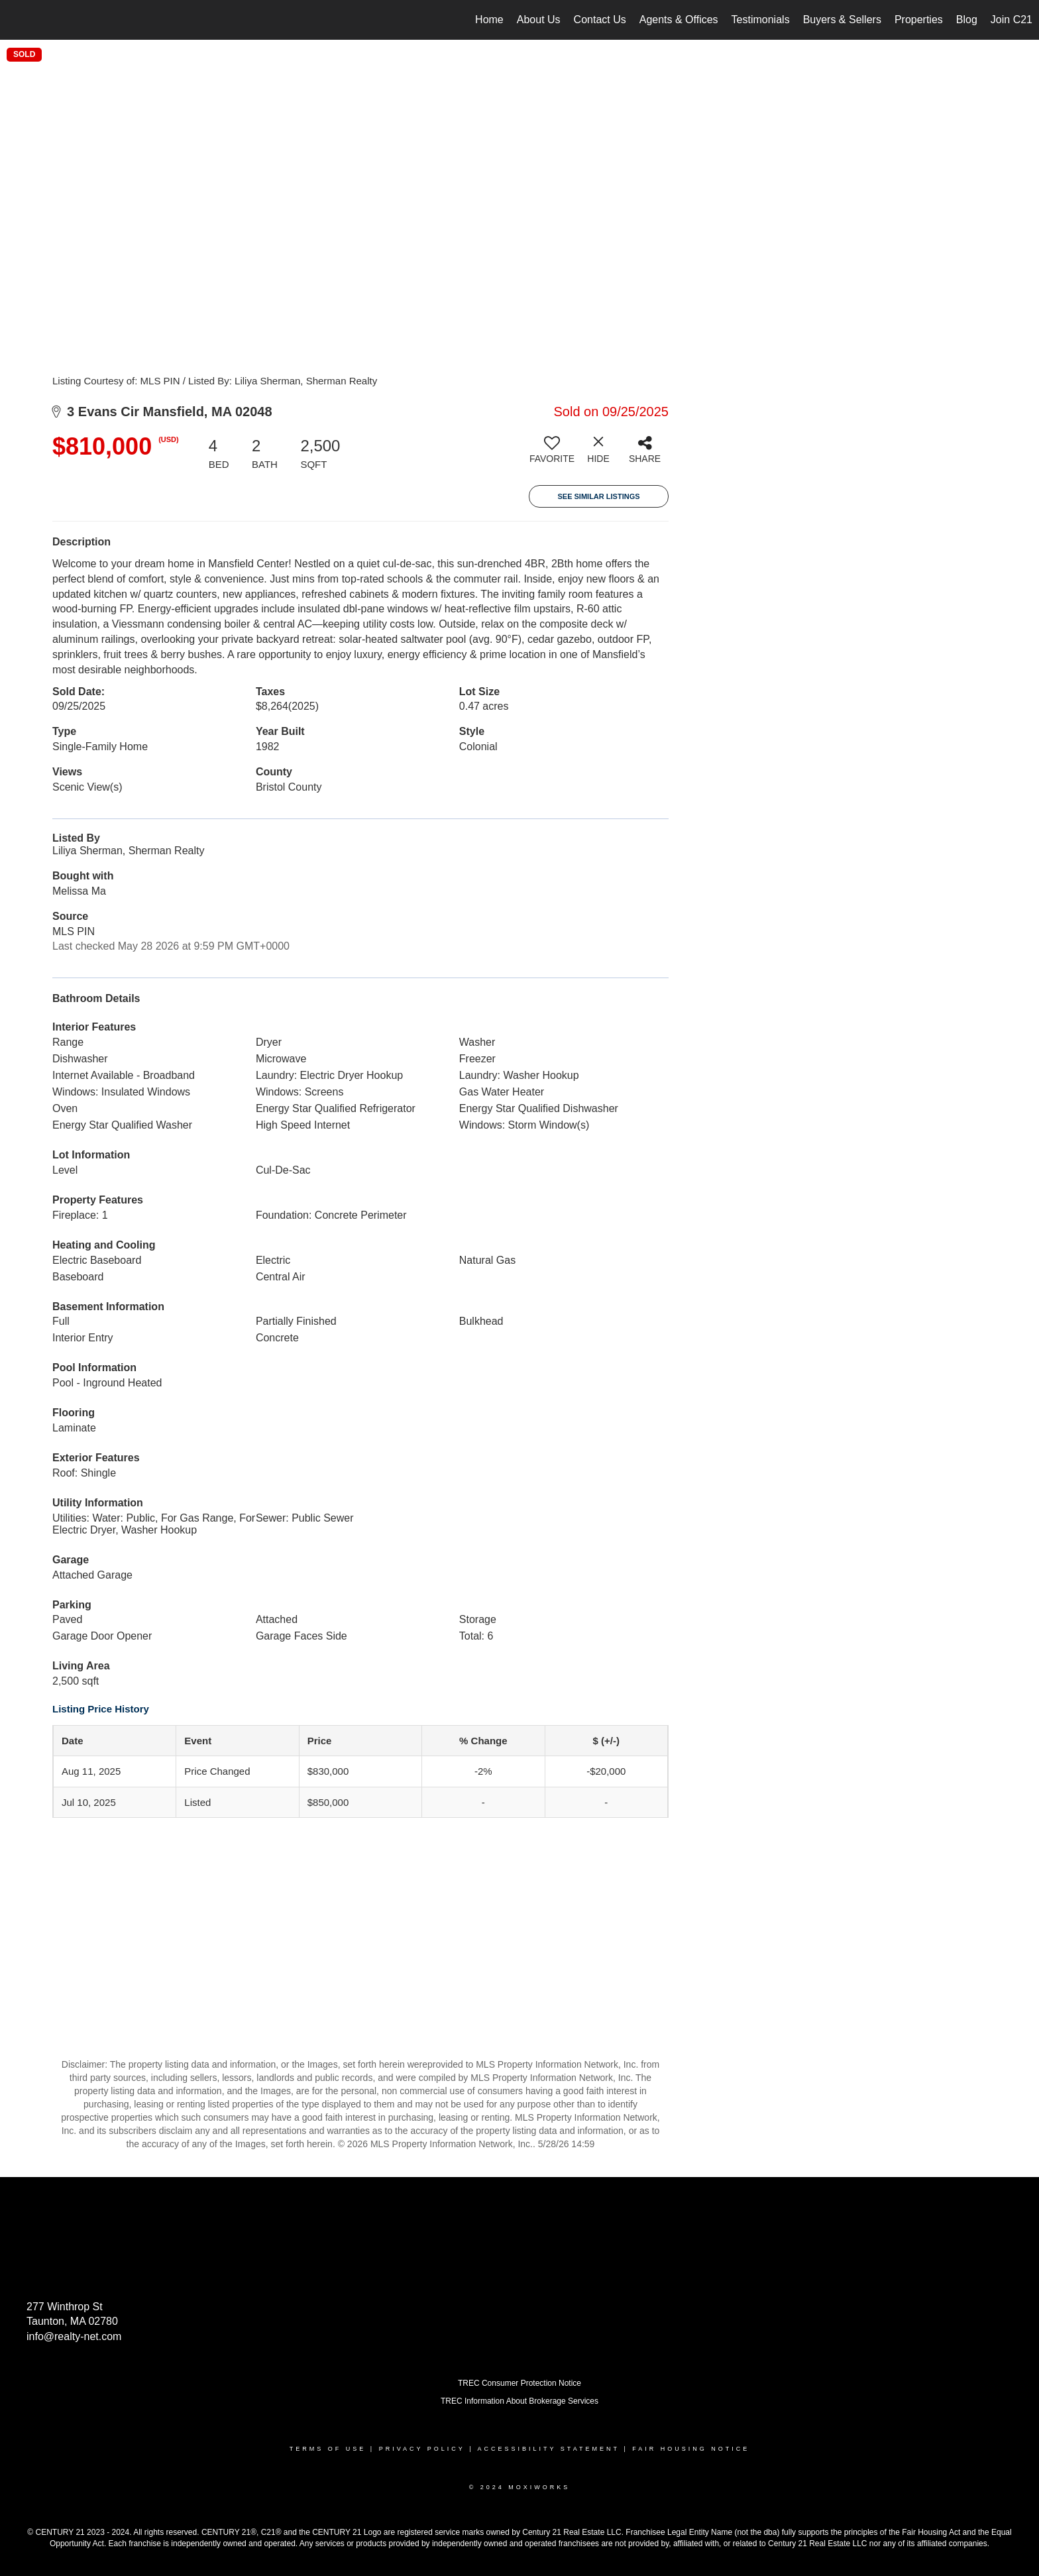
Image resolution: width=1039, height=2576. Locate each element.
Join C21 (1011, 19)
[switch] (552, 455)
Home (489, 19)
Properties (919, 19)
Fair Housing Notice (690, 2448)
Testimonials (761, 19)
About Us (539, 19)
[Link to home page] (17, 20)
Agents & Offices (678, 19)
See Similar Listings (598, 496)
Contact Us (600, 19)
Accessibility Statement (549, 2448)
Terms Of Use (328, 2448)
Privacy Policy (422, 2448)
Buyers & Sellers (842, 19)
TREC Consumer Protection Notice (519, 2383)
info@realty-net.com (74, 2336)
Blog (966, 19)
